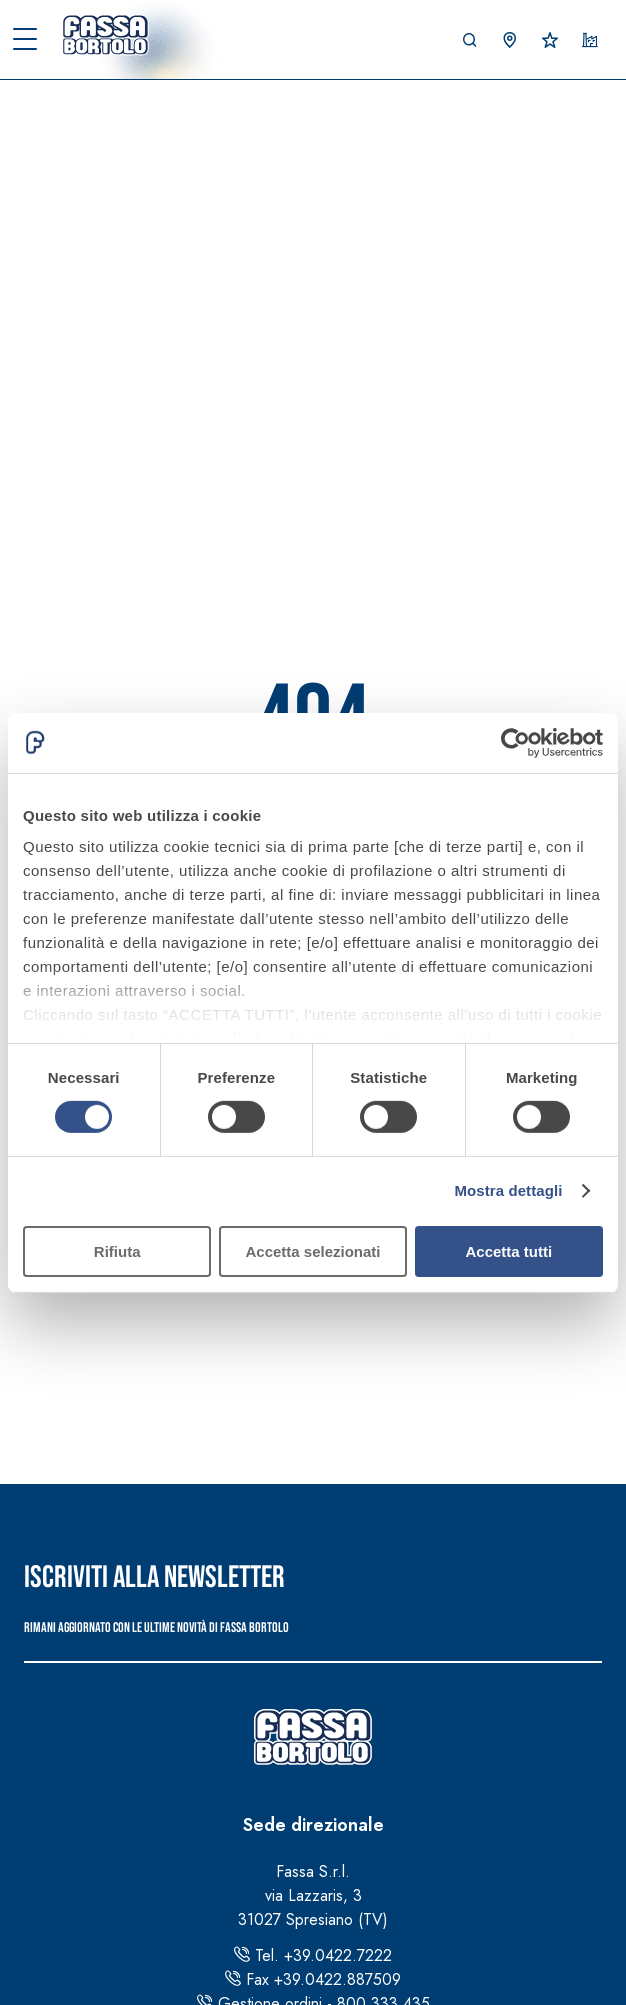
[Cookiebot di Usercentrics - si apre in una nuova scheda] (515, 742)
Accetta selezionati (312, 1251)
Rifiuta (117, 1251)
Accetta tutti (508, 1251)
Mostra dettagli (508, 1190)
